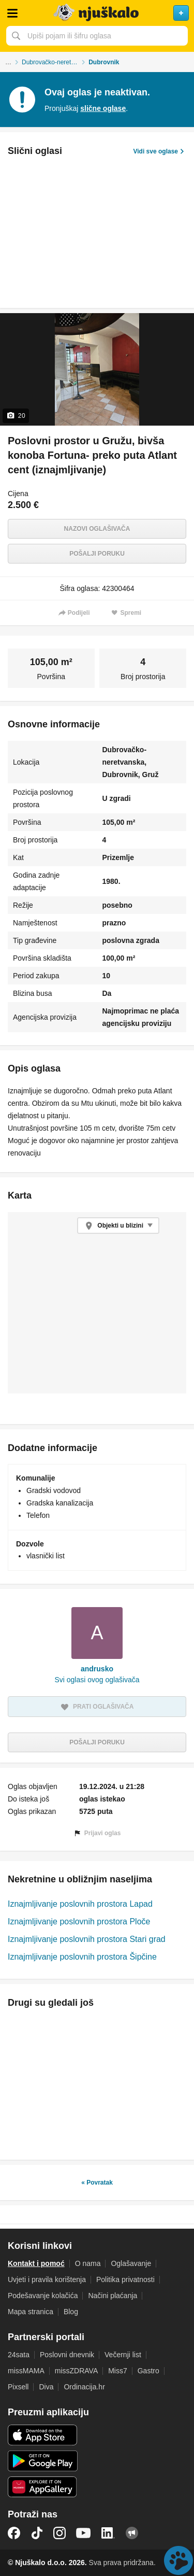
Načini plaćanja (112, 2295)
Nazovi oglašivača (97, 528)
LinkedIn (108, 2533)
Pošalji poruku (97, 553)
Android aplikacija (43, 2461)
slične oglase (103, 108)
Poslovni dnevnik (67, 2354)
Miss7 (117, 2371)
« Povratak (97, 2182)
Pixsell (18, 2387)
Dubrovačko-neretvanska (55, 62)
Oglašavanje (131, 2263)
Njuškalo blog (132, 2533)
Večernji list (123, 2354)
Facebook (14, 2533)
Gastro (148, 2371)
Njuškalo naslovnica (97, 13)
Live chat (178, 2560)
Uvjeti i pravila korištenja (47, 2279)
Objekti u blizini (120, 1225)
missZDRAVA (76, 2371)
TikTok (37, 2533)
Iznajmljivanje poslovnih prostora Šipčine (82, 1956)
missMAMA (26, 2371)
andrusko (97, 1669)
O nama (88, 2263)
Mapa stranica (30, 2311)
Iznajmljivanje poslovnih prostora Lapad (80, 1903)
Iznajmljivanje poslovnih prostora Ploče (79, 1921)
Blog (71, 2311)
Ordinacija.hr (84, 2387)
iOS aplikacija (43, 2435)
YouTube (83, 2533)
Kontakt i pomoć (36, 2263)
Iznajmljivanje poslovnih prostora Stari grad (87, 1939)
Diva (46, 2387)
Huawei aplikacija (43, 2486)
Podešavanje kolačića (43, 2295)
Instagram (59, 2533)
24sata (18, 2354)
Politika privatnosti (125, 2279)
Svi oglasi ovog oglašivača (96, 1680)
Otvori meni (12, 13)
